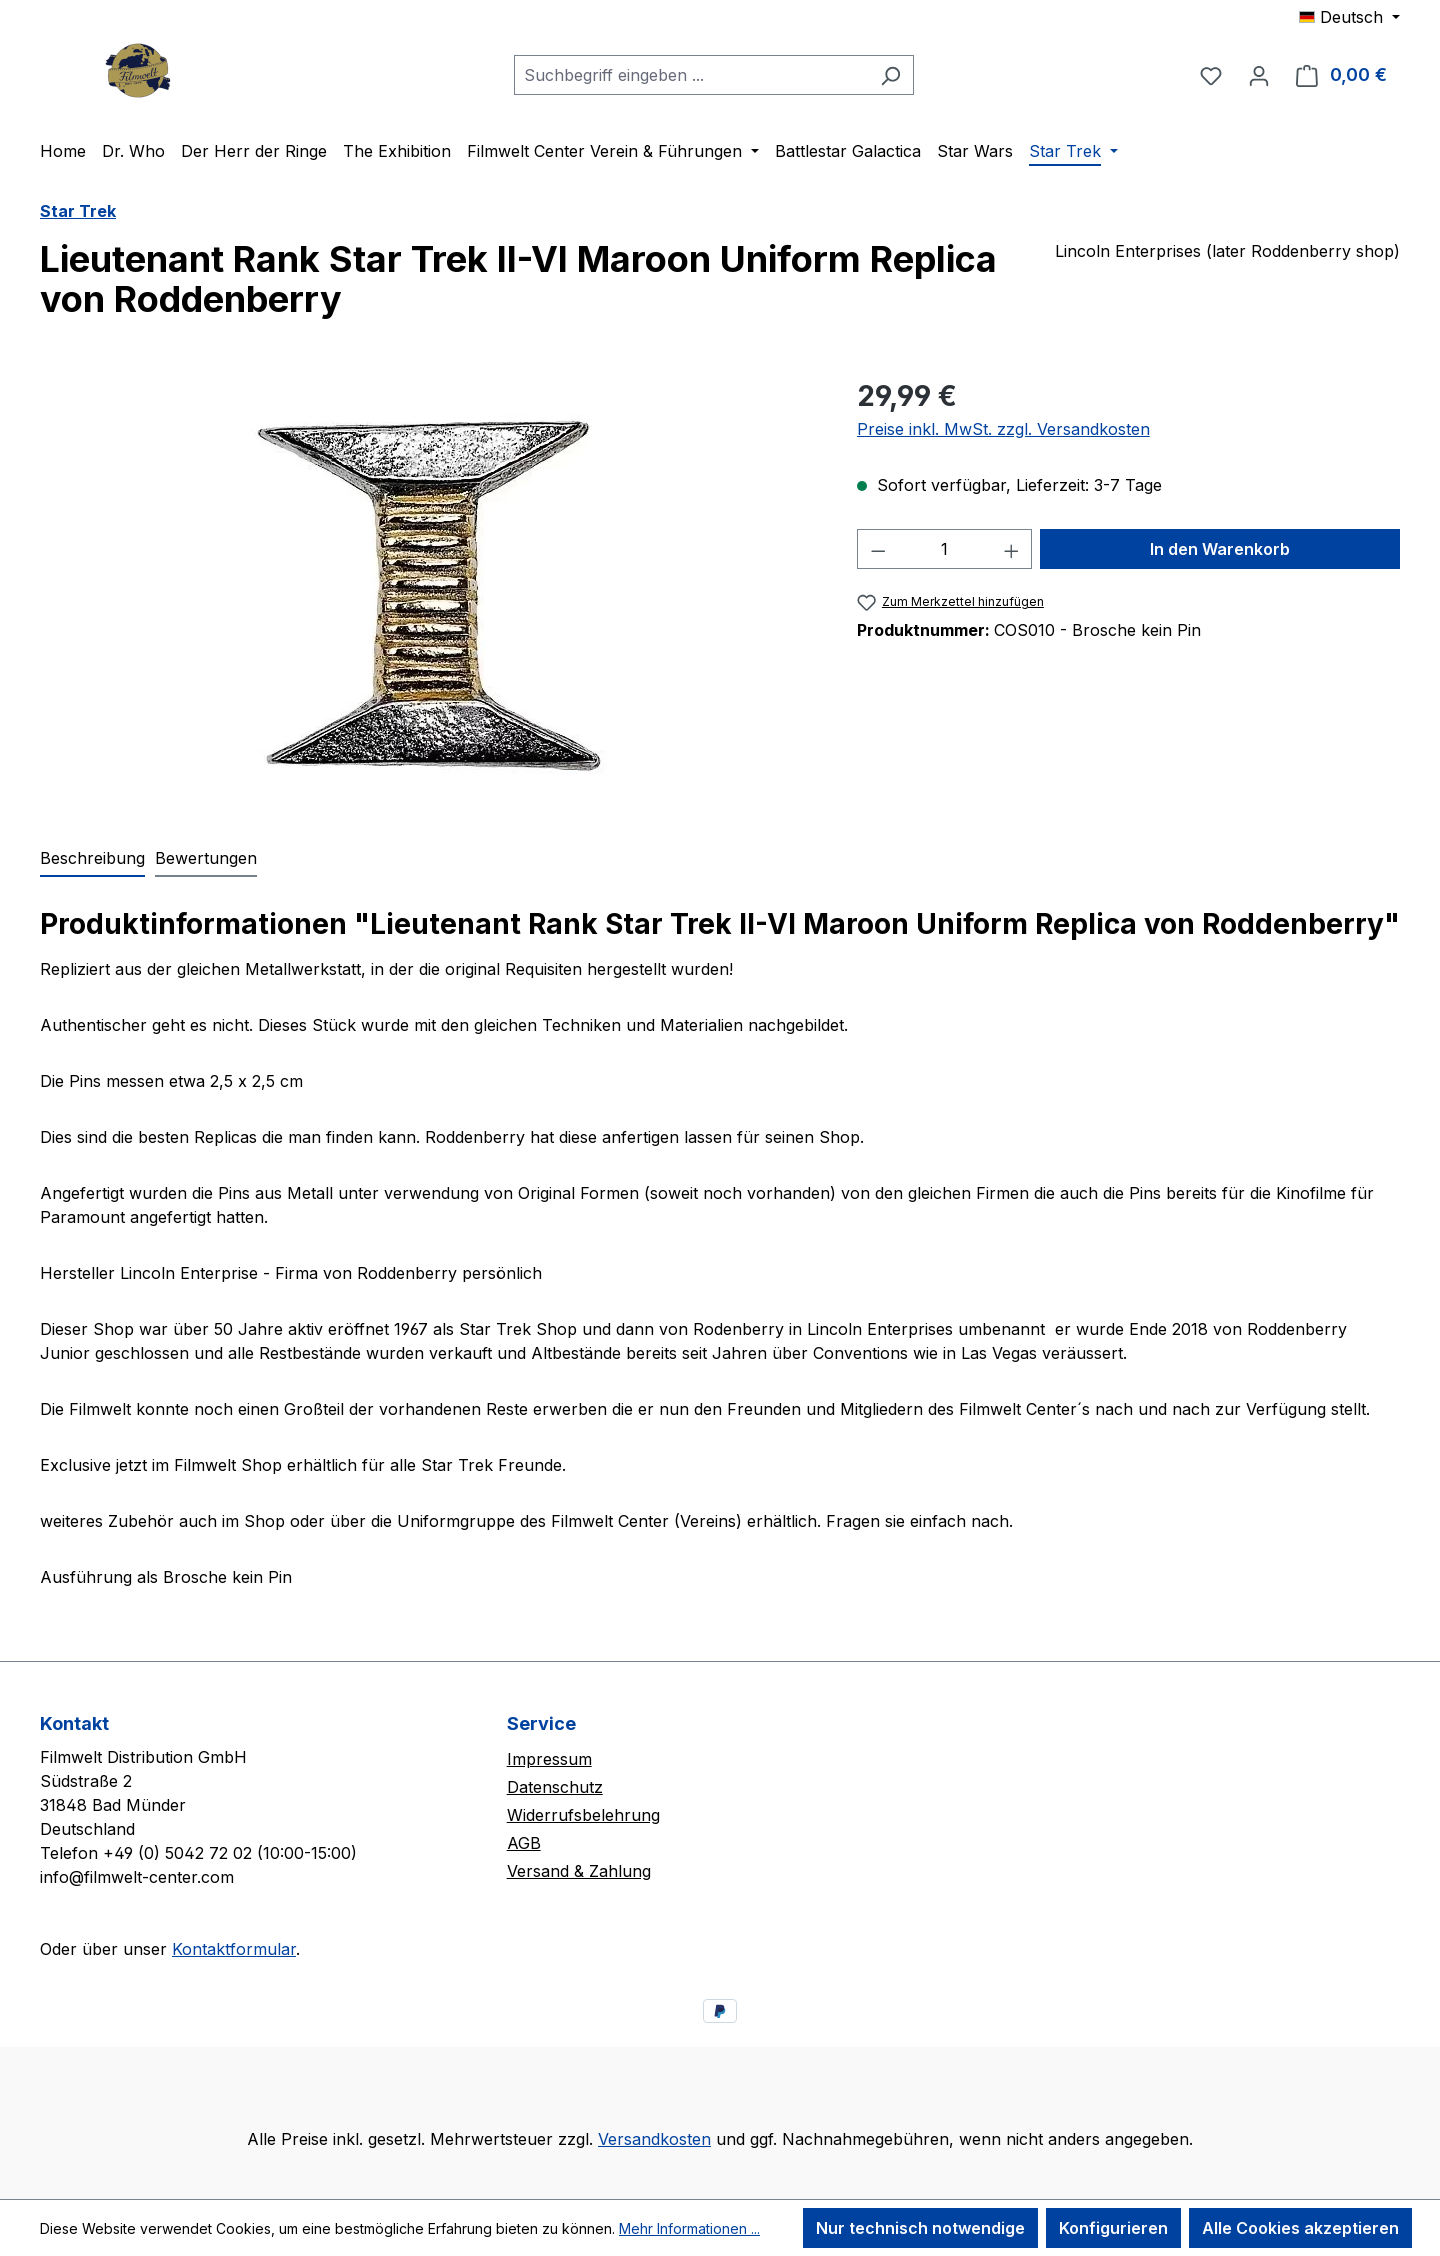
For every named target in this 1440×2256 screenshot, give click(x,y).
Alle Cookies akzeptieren (1300, 2228)
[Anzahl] (944, 549)
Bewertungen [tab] (206, 858)
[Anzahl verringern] (878, 549)
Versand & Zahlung (579, 1871)
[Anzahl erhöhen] (1012, 549)
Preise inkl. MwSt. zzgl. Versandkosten (1003, 429)
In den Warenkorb (1220, 549)
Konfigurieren (1113, 2228)
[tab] (92, 859)
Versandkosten (654, 2139)
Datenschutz (555, 1787)
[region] (428, 590)
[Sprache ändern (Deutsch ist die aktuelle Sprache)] (1349, 17)
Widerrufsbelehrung (583, 1815)
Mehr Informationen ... (689, 2228)
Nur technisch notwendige (920, 2228)
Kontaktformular (234, 1949)
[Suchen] (890, 75)
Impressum (549, 1759)
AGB (524, 1843)
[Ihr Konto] (1259, 75)
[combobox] (691, 75)
